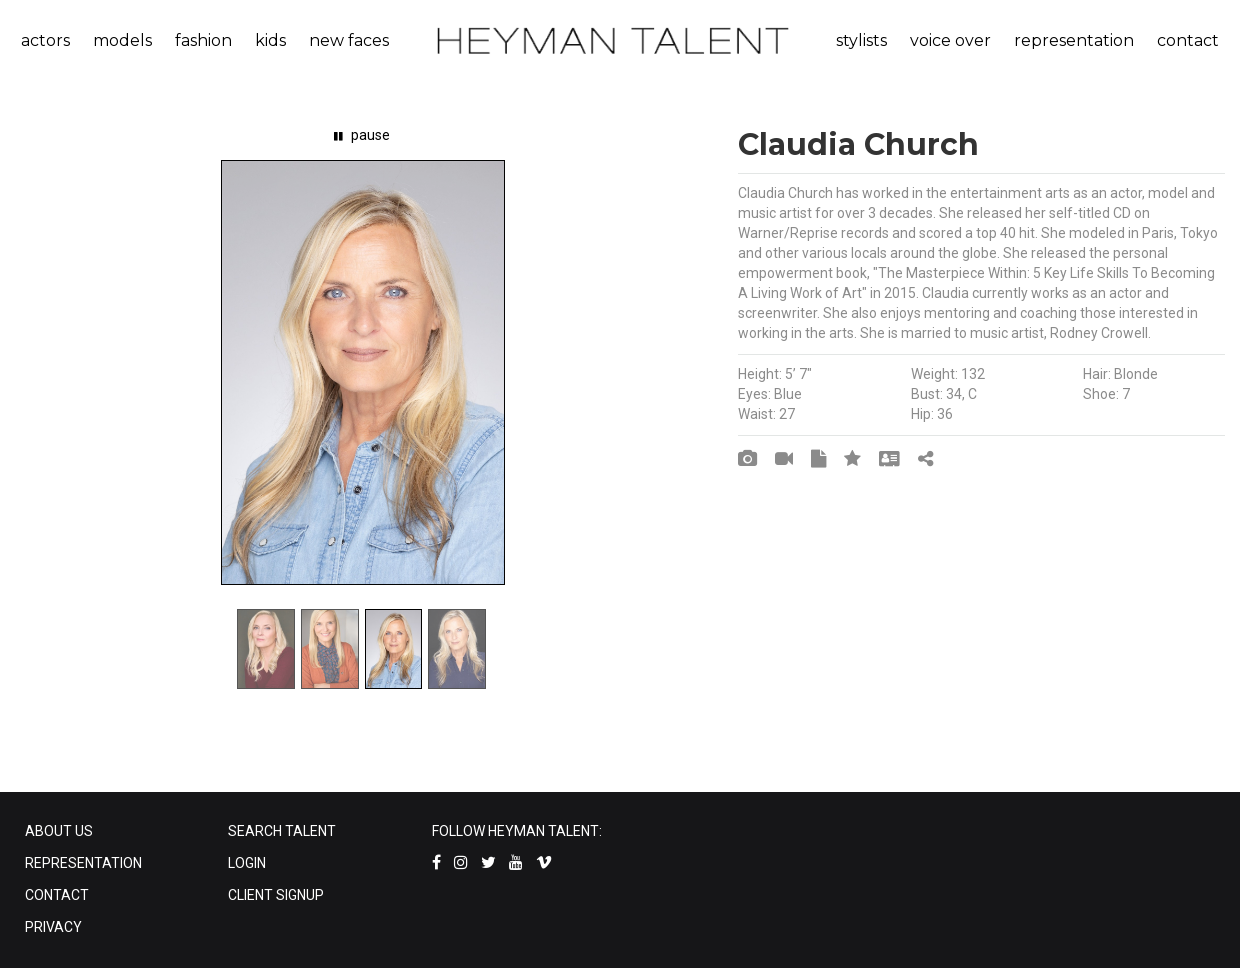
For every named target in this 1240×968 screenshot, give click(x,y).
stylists (861, 40)
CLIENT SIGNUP (276, 895)
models (122, 40)
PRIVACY (53, 927)
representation (1074, 40)
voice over (950, 40)
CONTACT (57, 895)
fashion (203, 40)
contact (1188, 40)
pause (362, 135)
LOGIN (247, 863)
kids (270, 40)
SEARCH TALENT (282, 831)
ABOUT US (59, 831)
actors (45, 40)
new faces (349, 40)
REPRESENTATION (83, 863)
